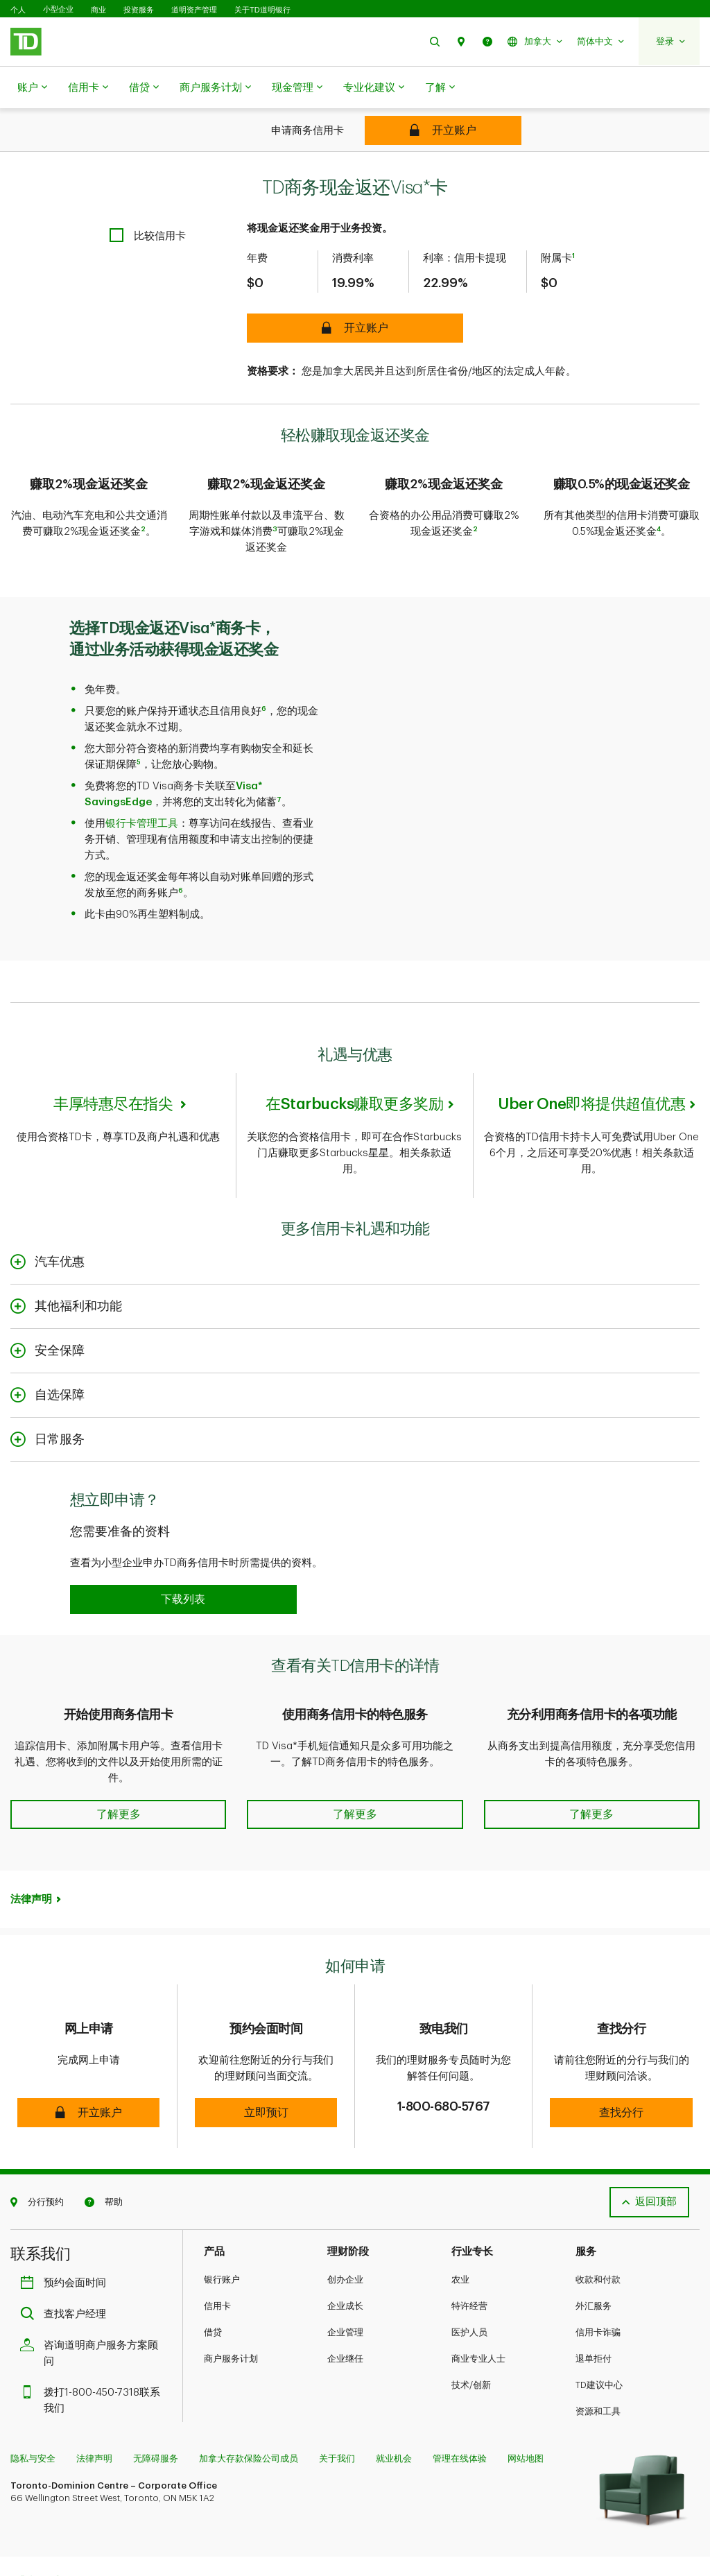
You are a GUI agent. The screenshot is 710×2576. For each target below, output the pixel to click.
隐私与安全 (32, 2402)
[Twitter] (26, 2528)
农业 (460, 2224)
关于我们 (337, 2402)
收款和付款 (598, 2224)
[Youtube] (117, 2528)
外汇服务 (593, 2250)
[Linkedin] (151, 2528)
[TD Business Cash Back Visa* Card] (443, 130)
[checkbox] (148, 201)
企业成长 (345, 2250)
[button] (434, 41)
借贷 (144, 88)
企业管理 (345, 2276)
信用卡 (88, 88)
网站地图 (526, 2402)
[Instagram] (84, 2528)
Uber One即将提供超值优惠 (591, 1059)
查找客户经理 (66, 2258)
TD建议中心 (599, 2329)
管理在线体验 (460, 2402)
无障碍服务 (155, 2402)
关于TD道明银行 (262, 10)
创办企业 (345, 2224)
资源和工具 (598, 2355)
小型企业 (58, 9)
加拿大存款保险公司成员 (248, 2402)
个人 (18, 10)
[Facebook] (55, 2528)
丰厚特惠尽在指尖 (114, 1059)
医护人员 (469, 2276)
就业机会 (394, 2402)
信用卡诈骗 (598, 2276)
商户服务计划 (215, 88)
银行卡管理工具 (141, 778)
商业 (98, 10)
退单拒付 (593, 2303)
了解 (440, 88)
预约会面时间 (66, 2227)
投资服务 (138, 10)
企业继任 (345, 2303)
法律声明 (31, 1844)
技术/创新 (471, 2329)
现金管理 (297, 88)
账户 (32, 88)
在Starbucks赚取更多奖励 (354, 1059)
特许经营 (469, 2250)
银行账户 (222, 2224)
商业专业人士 (478, 2303)
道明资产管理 (194, 10)
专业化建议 (373, 88)
